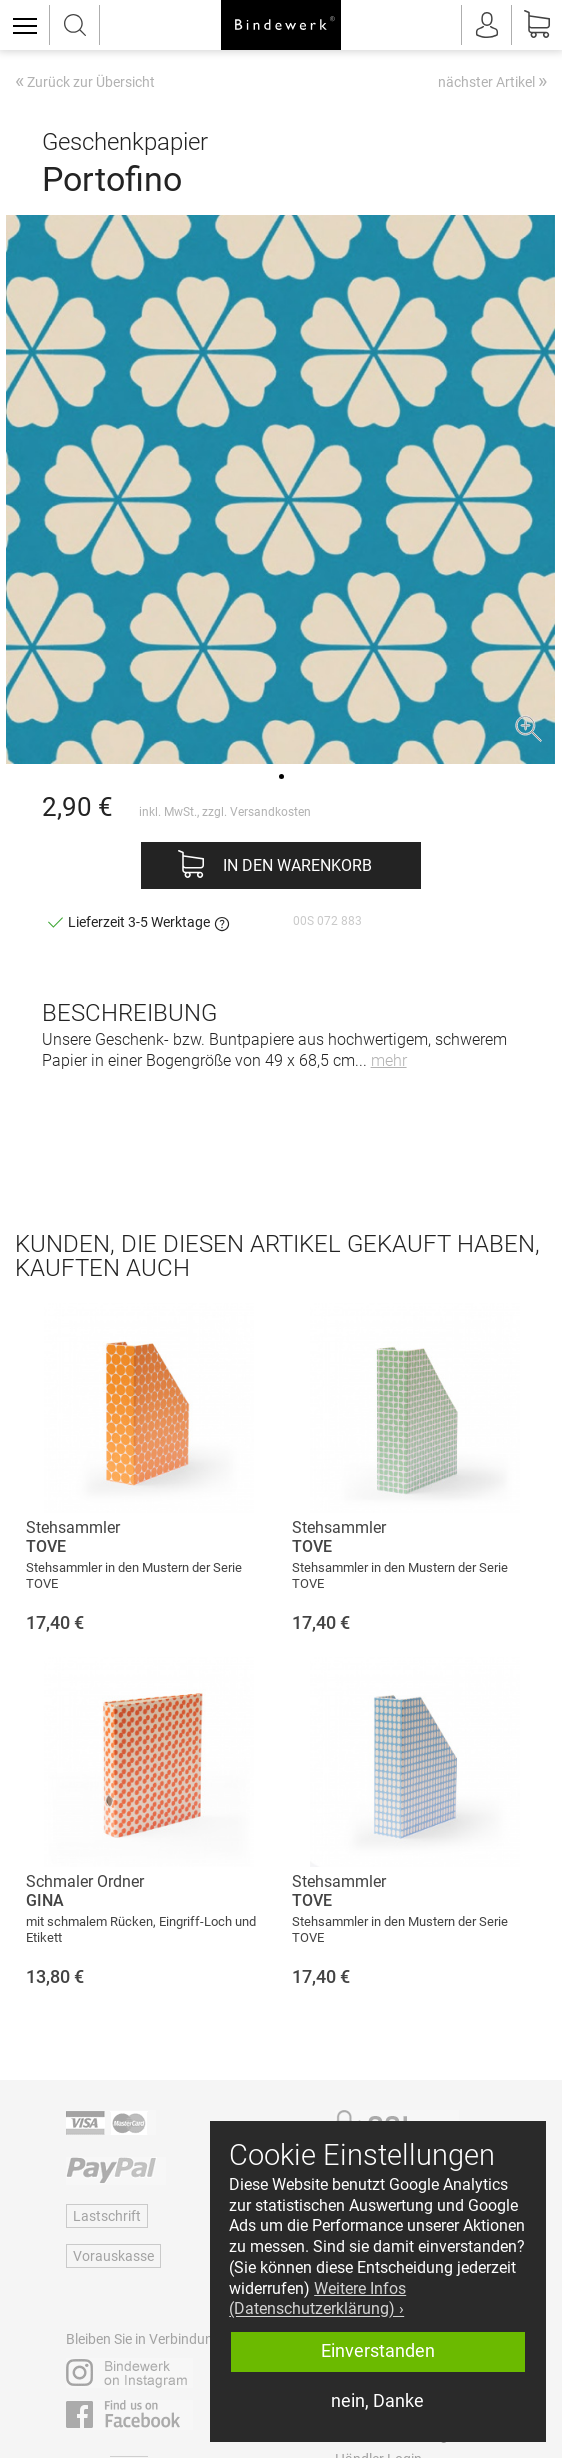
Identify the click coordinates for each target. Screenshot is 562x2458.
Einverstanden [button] (378, 2351)
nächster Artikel (492, 81)
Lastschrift (107, 2216)
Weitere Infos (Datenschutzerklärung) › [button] (317, 2299)
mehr (389, 1060)
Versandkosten (270, 812)
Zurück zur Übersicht (85, 83)
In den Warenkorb (297, 865)
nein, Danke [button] (377, 2401)
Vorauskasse (113, 2256)
